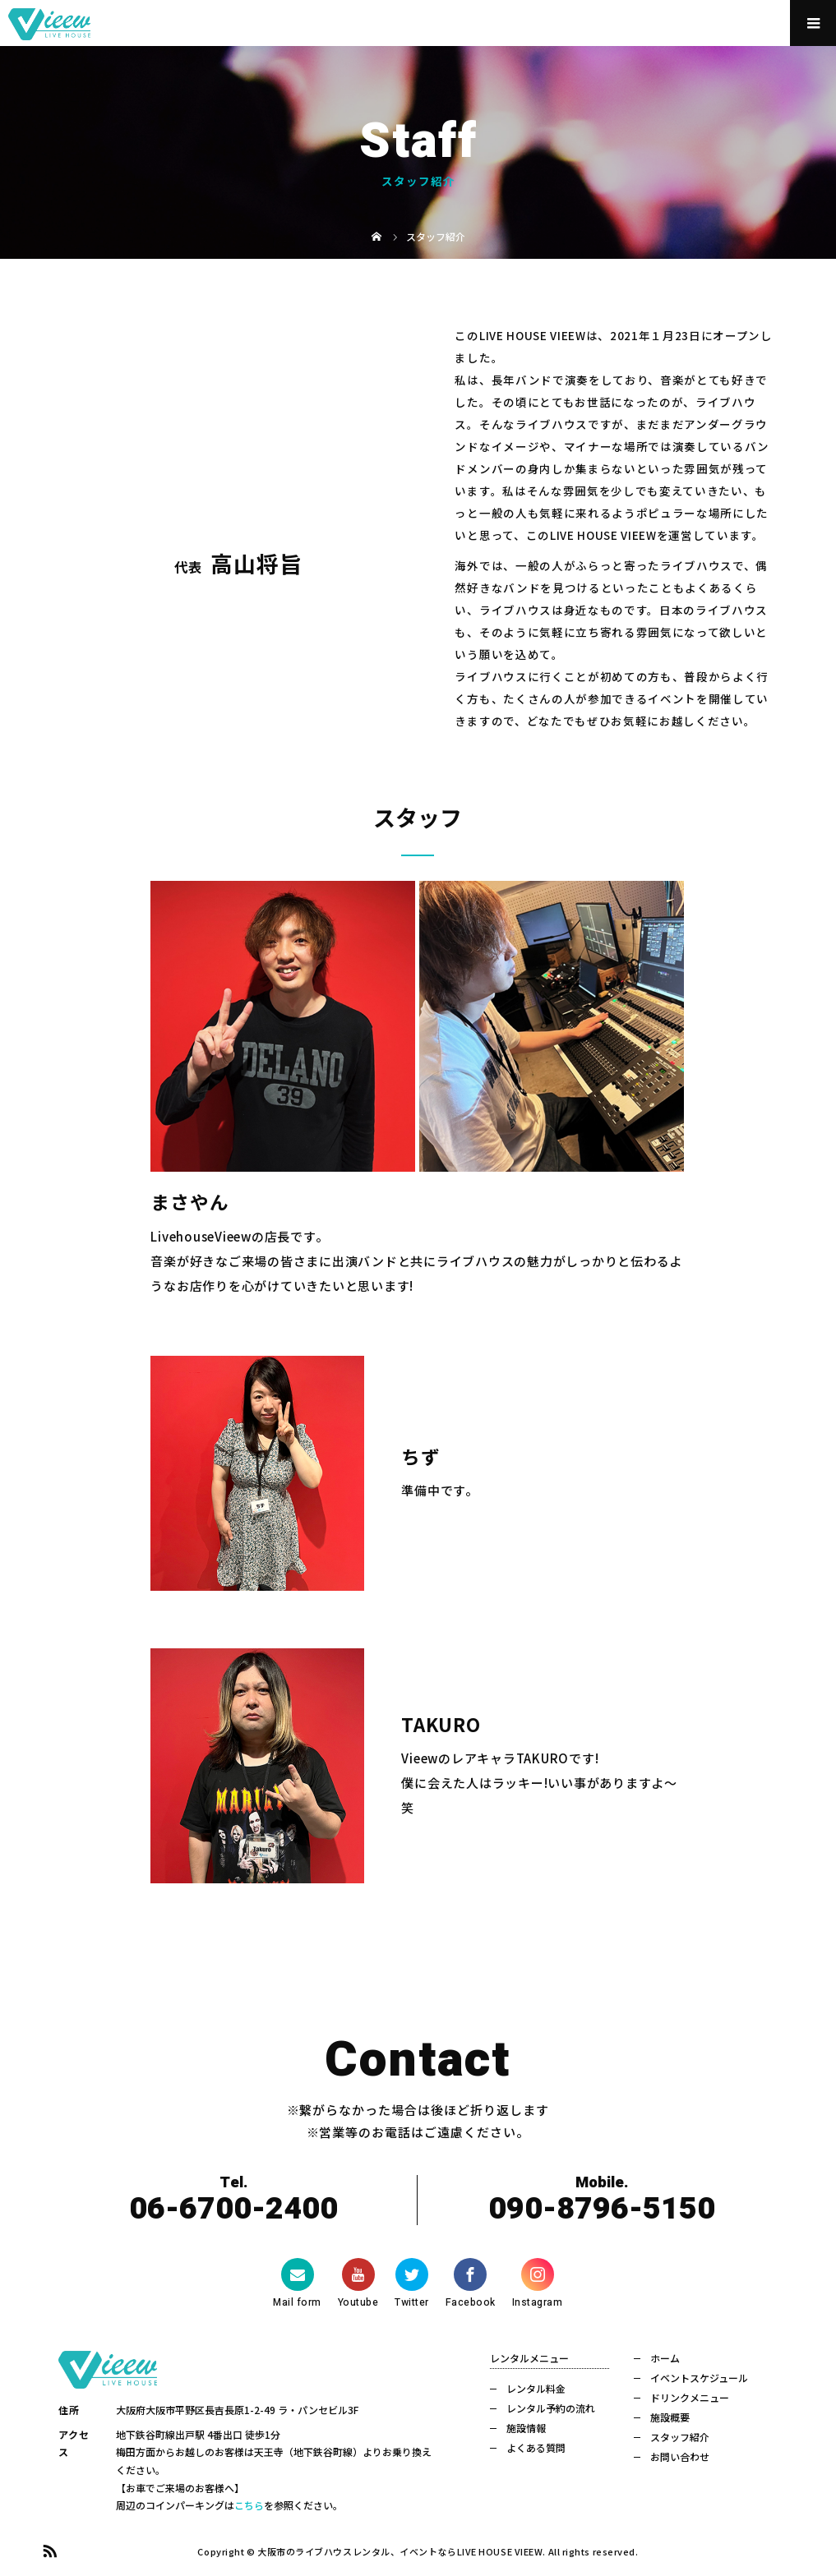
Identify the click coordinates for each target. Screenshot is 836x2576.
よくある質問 (536, 2447)
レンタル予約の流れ (550, 2408)
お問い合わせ (679, 2456)
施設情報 (526, 2428)
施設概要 (670, 2417)
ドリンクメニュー (689, 2397)
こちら (249, 2505)
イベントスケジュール (699, 2378)
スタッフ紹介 (679, 2437)
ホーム (665, 2358)
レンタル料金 (536, 2388)
